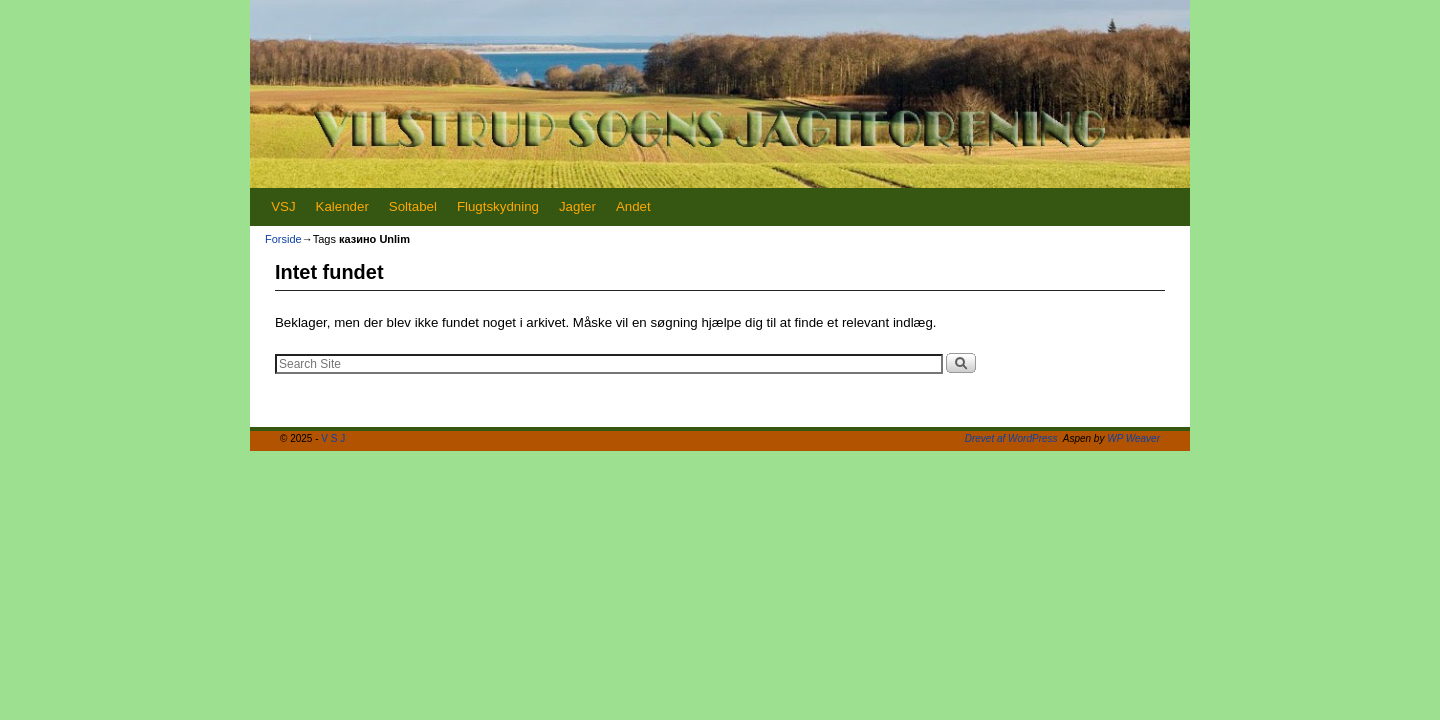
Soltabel (413, 206)
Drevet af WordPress (1011, 438)
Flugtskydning (498, 206)
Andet (633, 206)
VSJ (283, 206)
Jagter (577, 206)
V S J (333, 438)
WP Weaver (1133, 438)
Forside (283, 239)
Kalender (342, 206)
